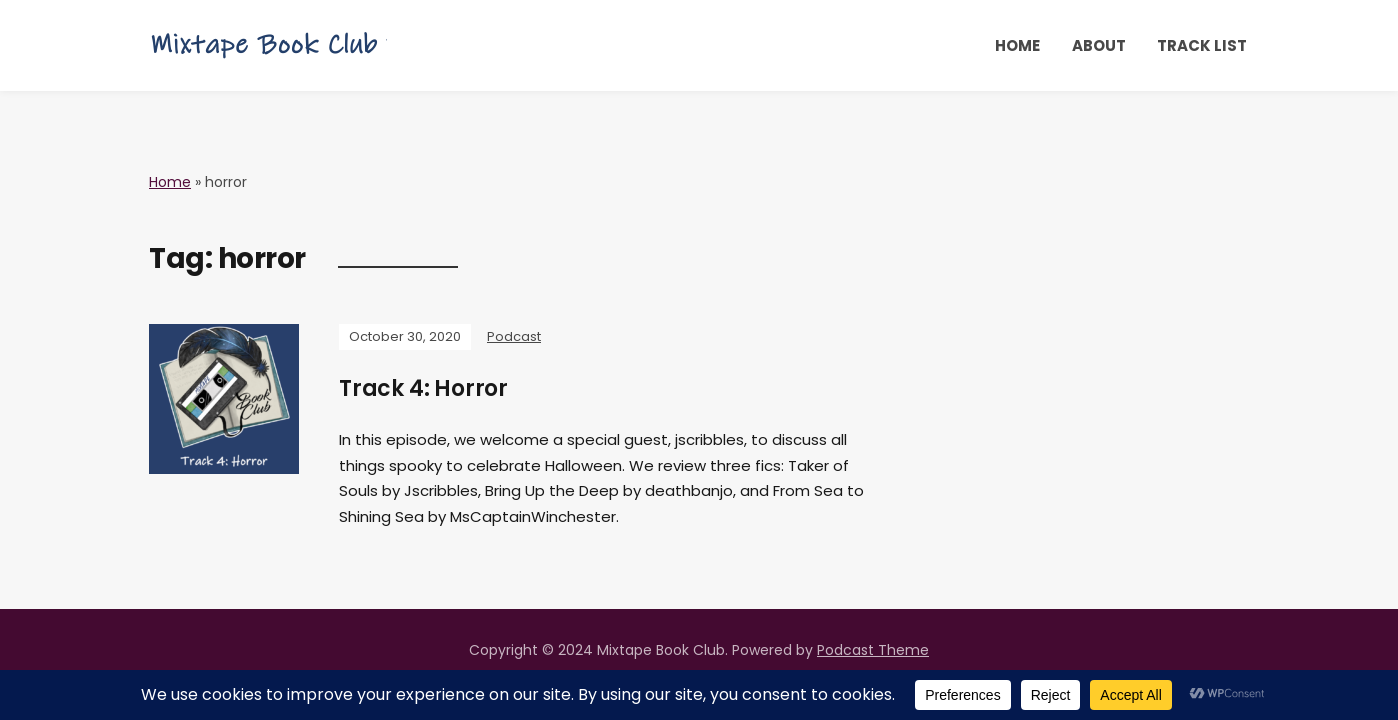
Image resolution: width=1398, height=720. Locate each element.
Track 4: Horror (423, 388)
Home (1017, 45)
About (1099, 45)
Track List (1202, 45)
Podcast (514, 336)
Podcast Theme (873, 650)
